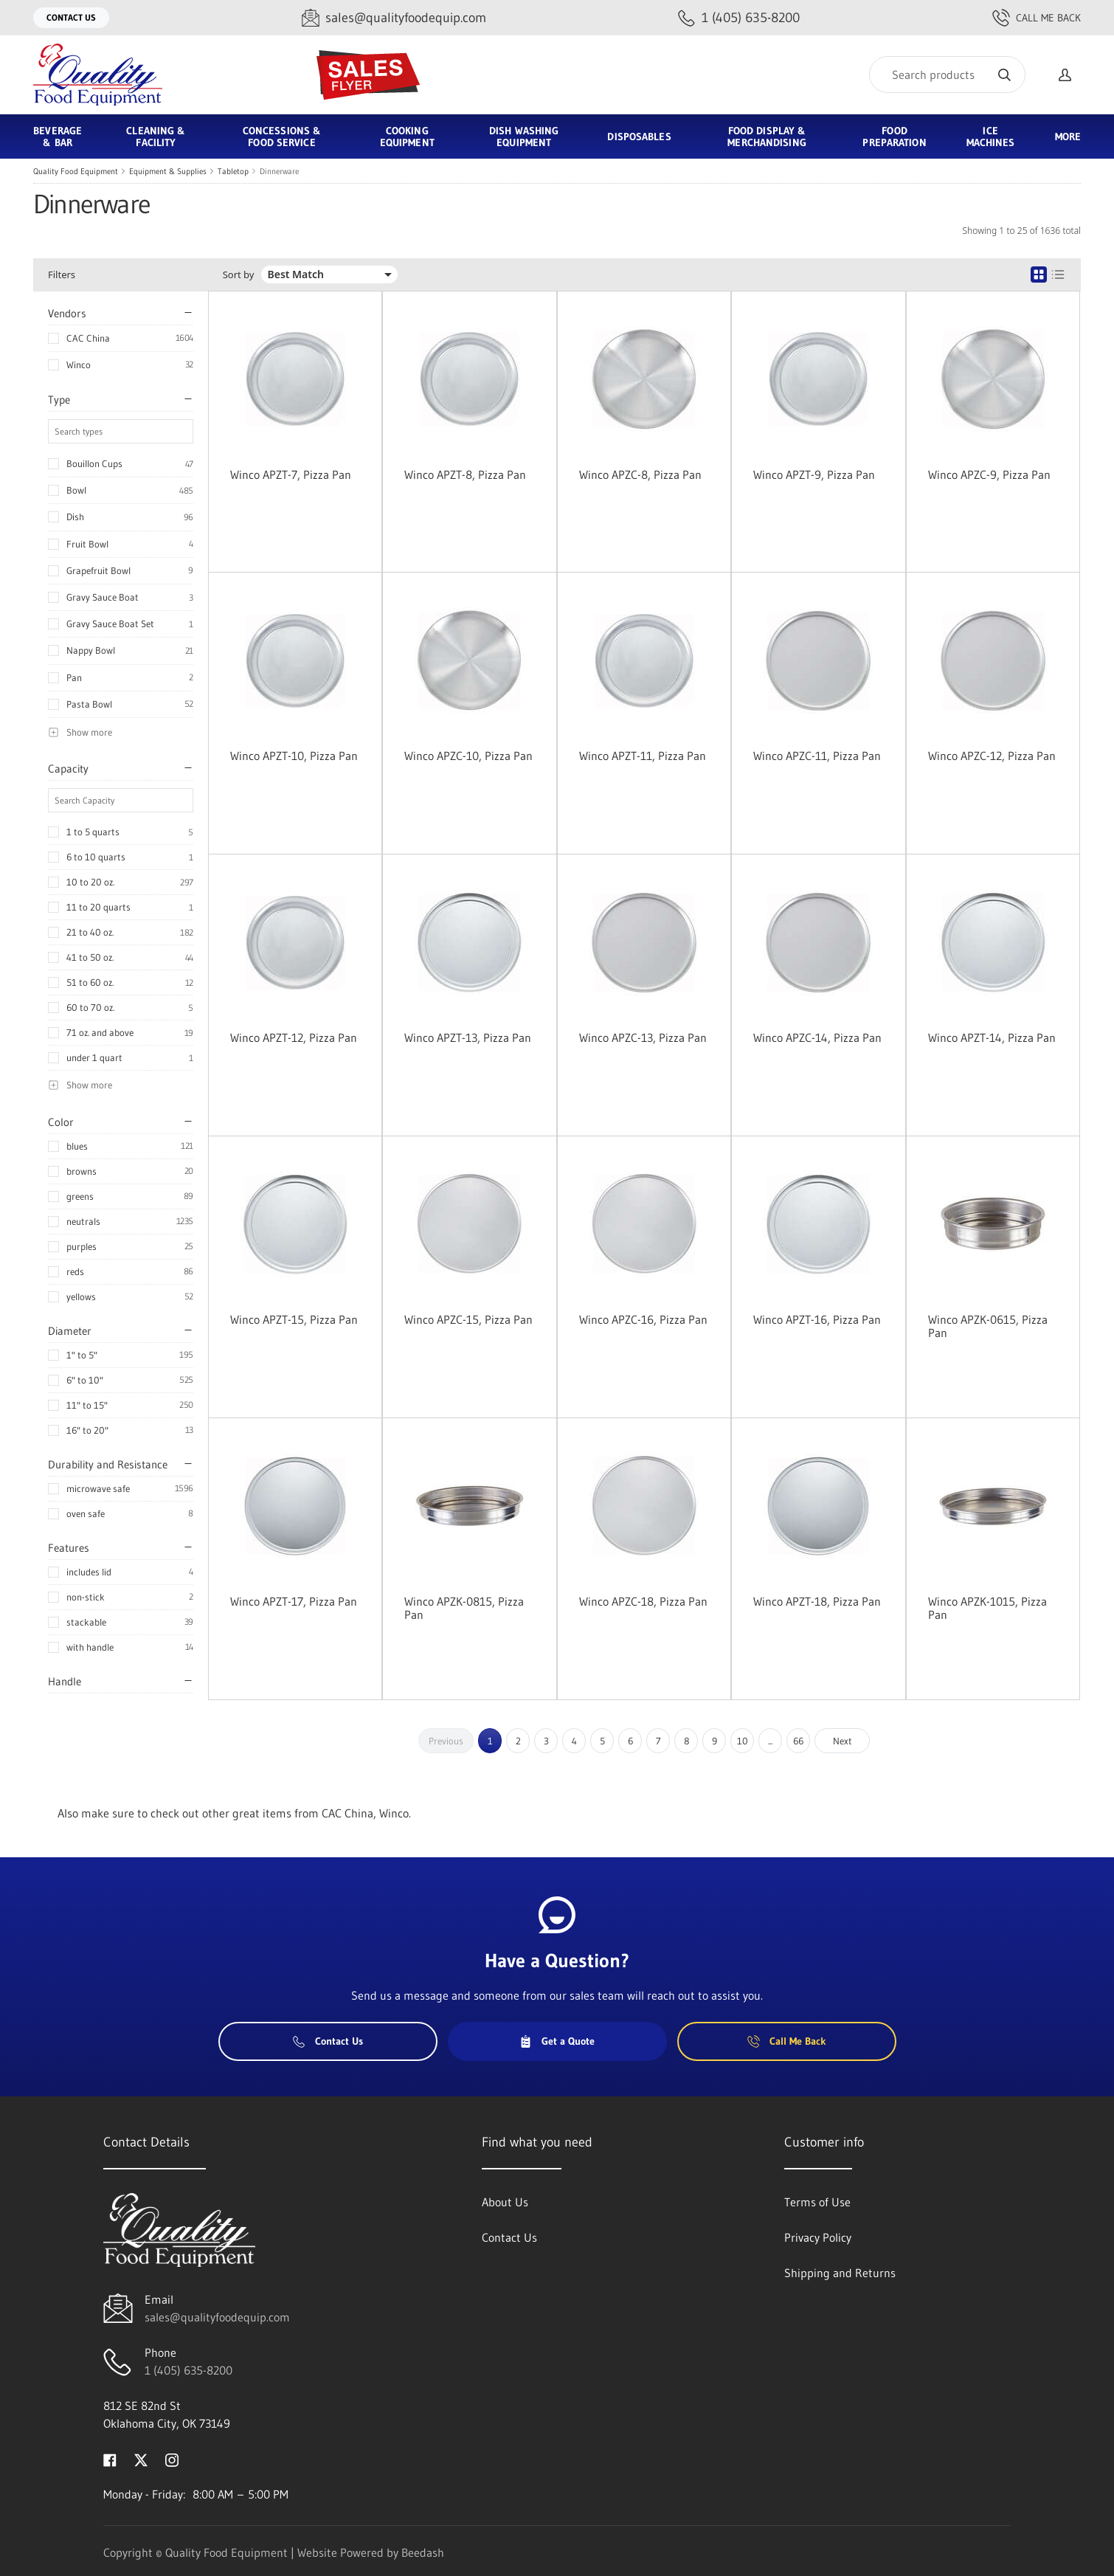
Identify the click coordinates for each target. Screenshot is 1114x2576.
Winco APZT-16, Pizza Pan (817, 1319)
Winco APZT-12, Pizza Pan (293, 1037)
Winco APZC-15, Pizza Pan (468, 1319)
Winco (78, 364)
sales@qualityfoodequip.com (217, 2317)
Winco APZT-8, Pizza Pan (465, 474)
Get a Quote (557, 2041)
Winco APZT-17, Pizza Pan (293, 1601)
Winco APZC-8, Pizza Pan (640, 474)
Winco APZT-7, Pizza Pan (290, 474)
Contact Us (71, 17)
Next (842, 1741)
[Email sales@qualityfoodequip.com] (394, 18)
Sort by (239, 274)
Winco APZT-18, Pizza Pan (817, 1601)
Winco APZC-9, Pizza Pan (989, 474)
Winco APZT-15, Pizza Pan (294, 1319)
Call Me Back (1036, 18)
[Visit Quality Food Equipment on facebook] (110, 2458)
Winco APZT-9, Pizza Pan (814, 474)
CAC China (88, 338)
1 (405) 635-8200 (188, 2370)
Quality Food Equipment (75, 171)
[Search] (947, 74)
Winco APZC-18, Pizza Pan (643, 1601)
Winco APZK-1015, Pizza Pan (987, 1608)
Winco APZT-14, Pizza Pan (992, 1037)
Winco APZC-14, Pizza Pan (817, 1037)
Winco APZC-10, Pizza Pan (468, 755)
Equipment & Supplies (168, 171)
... (770, 1741)
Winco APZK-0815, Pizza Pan (464, 1608)
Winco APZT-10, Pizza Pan (294, 755)
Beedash (422, 2552)
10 (742, 1741)
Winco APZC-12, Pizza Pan (992, 755)
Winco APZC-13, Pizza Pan (643, 1037)
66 (798, 1741)
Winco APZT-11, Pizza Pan (642, 755)
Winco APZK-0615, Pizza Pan (988, 1326)
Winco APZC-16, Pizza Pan (643, 1319)
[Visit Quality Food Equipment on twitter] (141, 2458)
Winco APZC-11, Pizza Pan (817, 755)
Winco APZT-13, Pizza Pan (467, 1037)
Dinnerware (279, 171)
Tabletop (233, 171)
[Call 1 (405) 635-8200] (739, 18)
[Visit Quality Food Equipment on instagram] (172, 2458)
